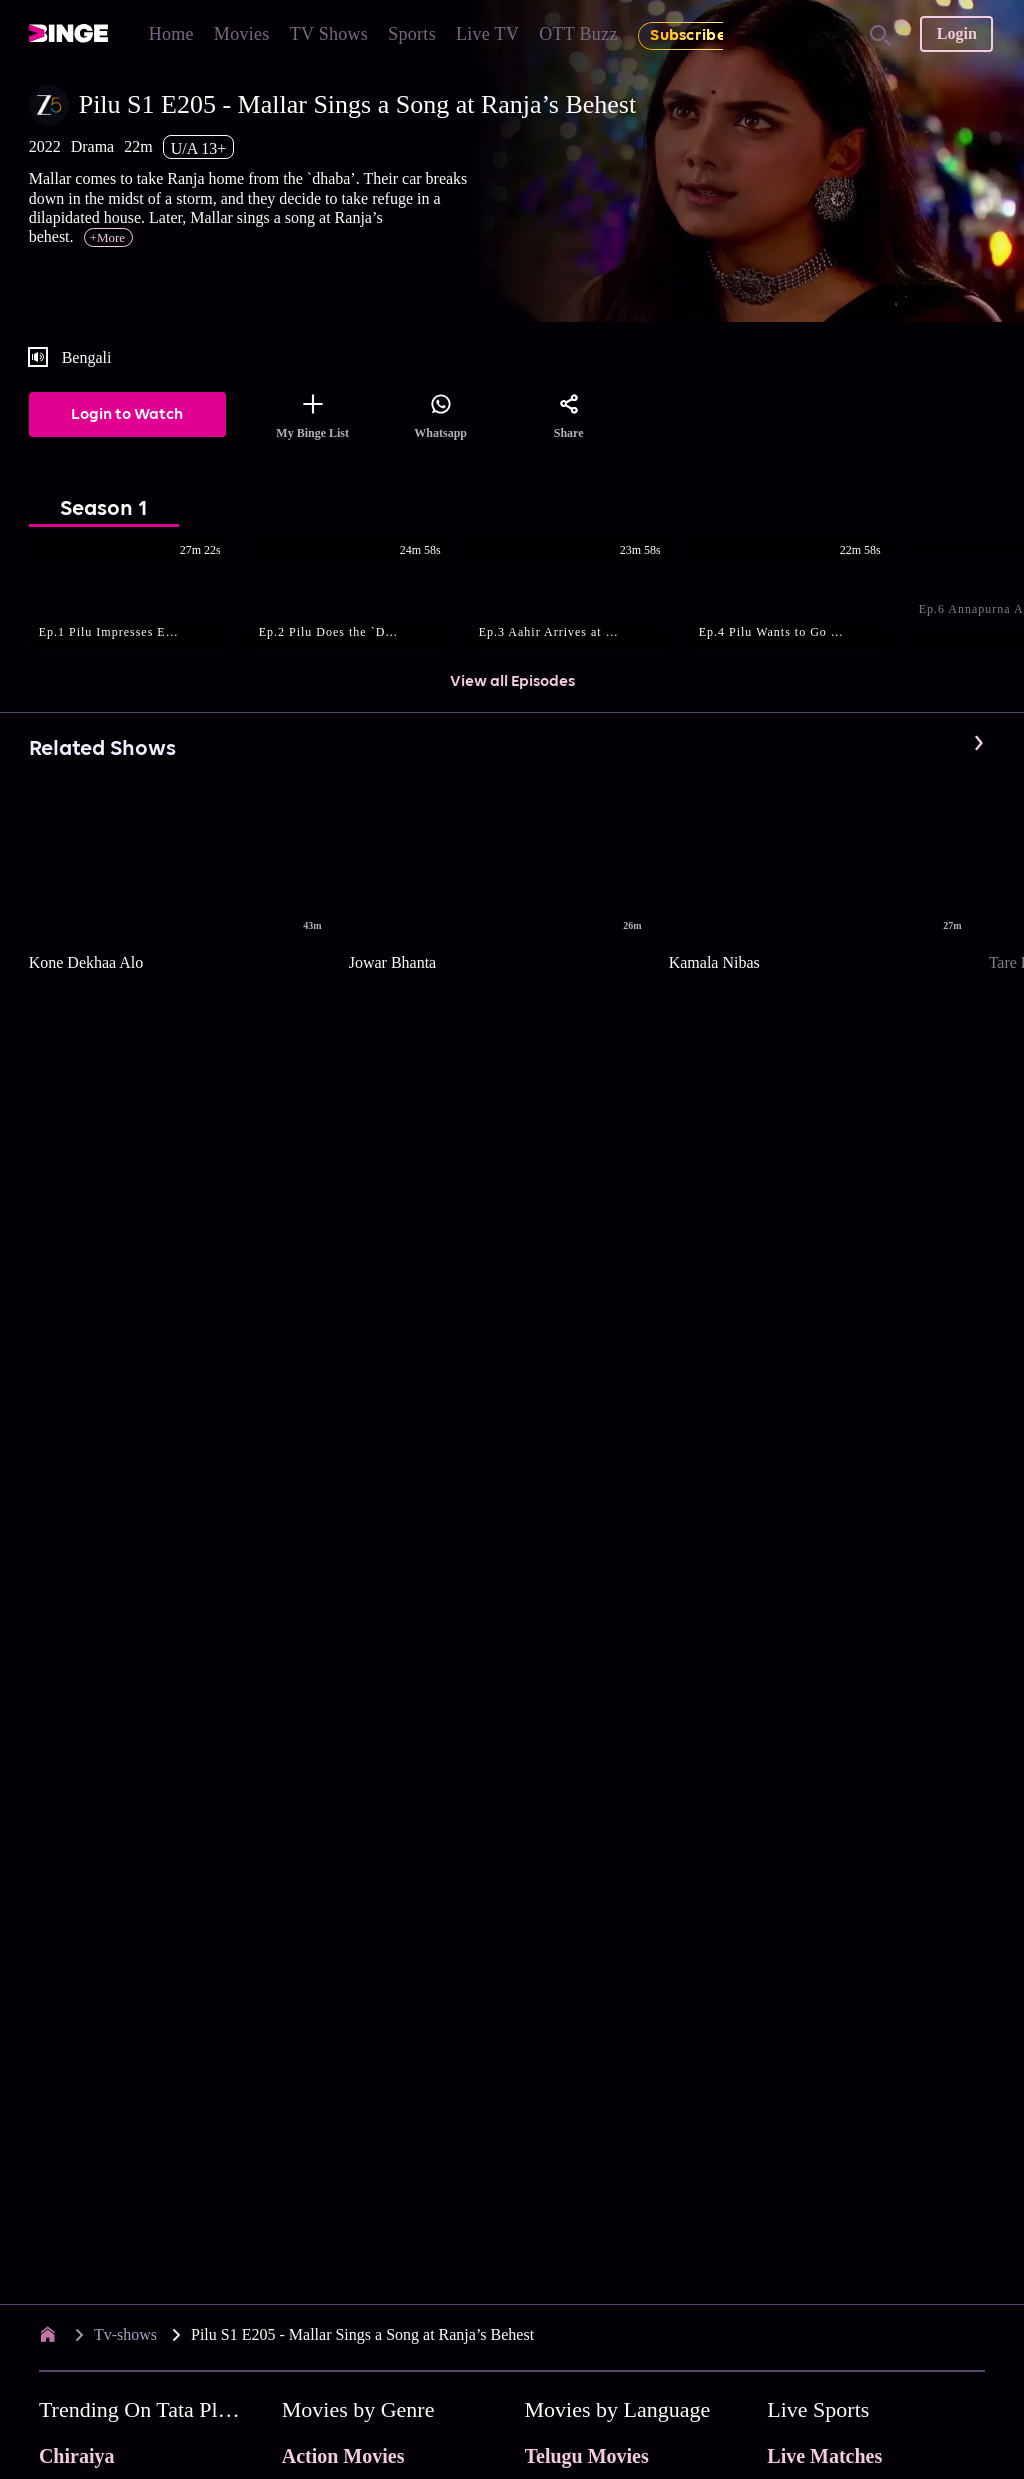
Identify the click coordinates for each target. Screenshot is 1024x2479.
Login (957, 33)
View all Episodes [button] (512, 682)
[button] (139, 596)
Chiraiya (77, 2456)
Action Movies (343, 2456)
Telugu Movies (587, 2456)
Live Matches (824, 2456)
